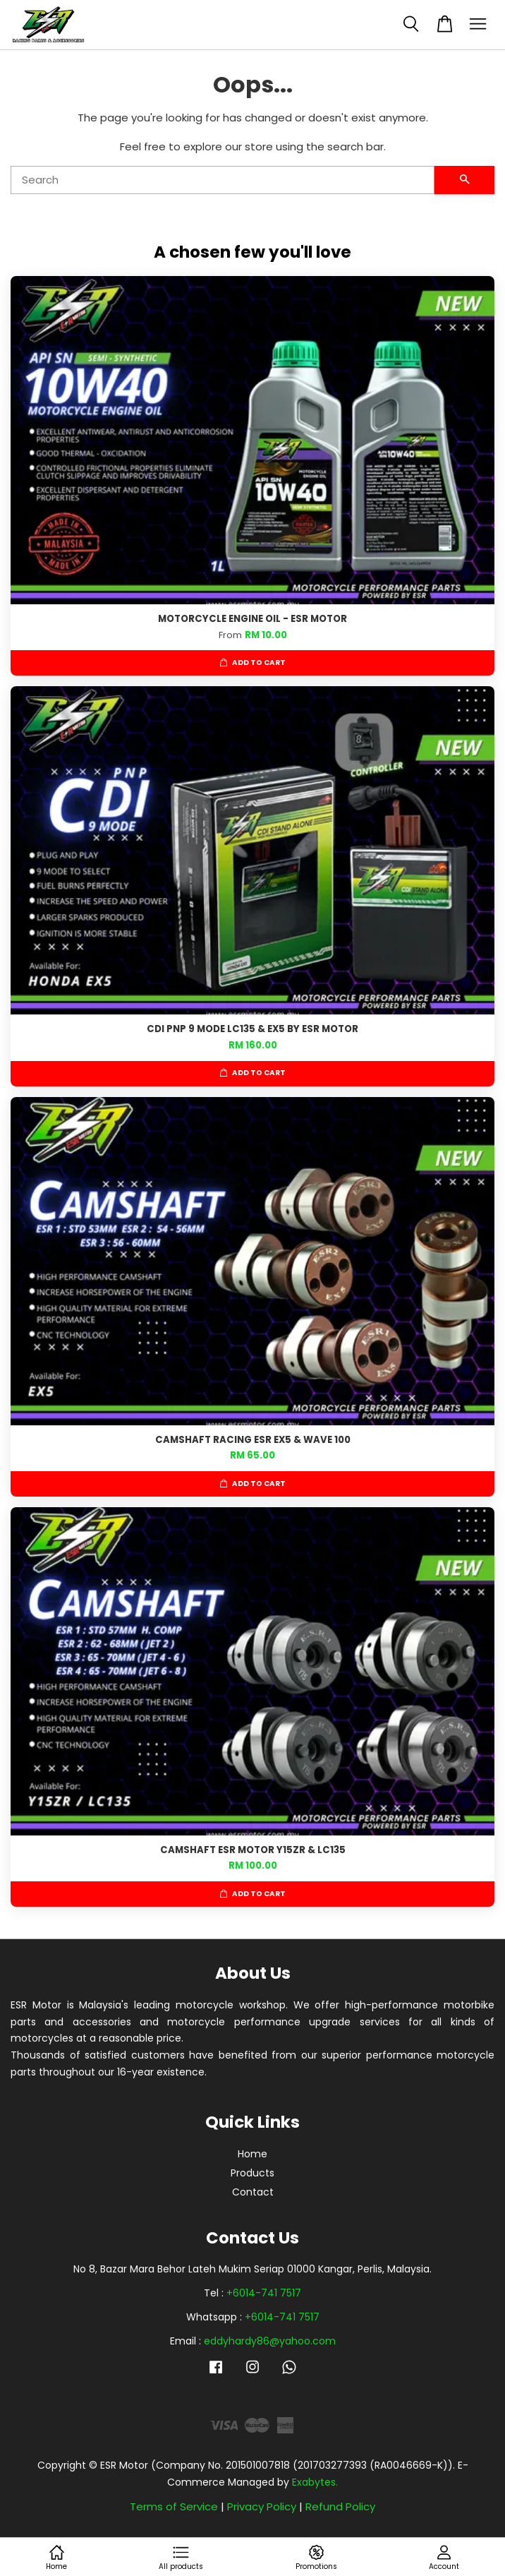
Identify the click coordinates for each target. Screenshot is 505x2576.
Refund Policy (340, 2506)
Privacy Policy (261, 2506)
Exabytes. (315, 2482)
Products (252, 2173)
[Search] (222, 180)
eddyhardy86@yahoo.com (270, 2341)
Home (252, 2154)
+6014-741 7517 (263, 2293)
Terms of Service (174, 2506)
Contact (253, 2192)
